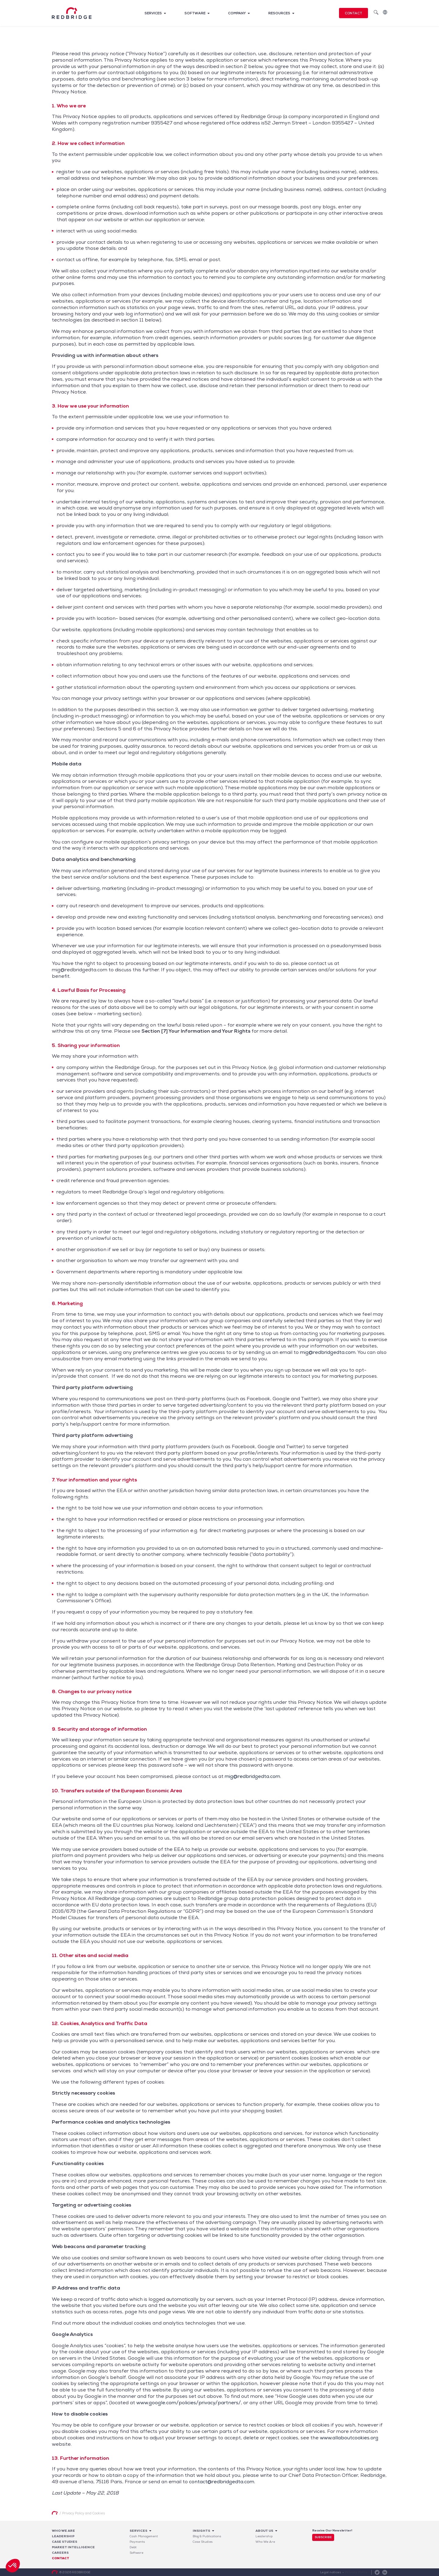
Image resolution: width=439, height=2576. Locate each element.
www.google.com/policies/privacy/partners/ (188, 2402)
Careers (60, 2553)
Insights (201, 2531)
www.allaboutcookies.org (349, 2437)
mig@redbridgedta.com (327, 1352)
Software (194, 13)
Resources (279, 13)
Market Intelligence (73, 2547)
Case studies (64, 2542)
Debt (133, 2547)
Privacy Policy (356, 2572)
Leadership (63, 2536)
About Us (264, 2531)
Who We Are (63, 2531)
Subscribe (323, 2537)
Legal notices (331, 2572)
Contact (353, 13)
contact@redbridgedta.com (221, 2481)
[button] (12, 2565)
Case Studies (202, 2542)
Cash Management (144, 2536)
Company (237, 13)
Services (153, 13)
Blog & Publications (207, 2536)
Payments (137, 2542)
